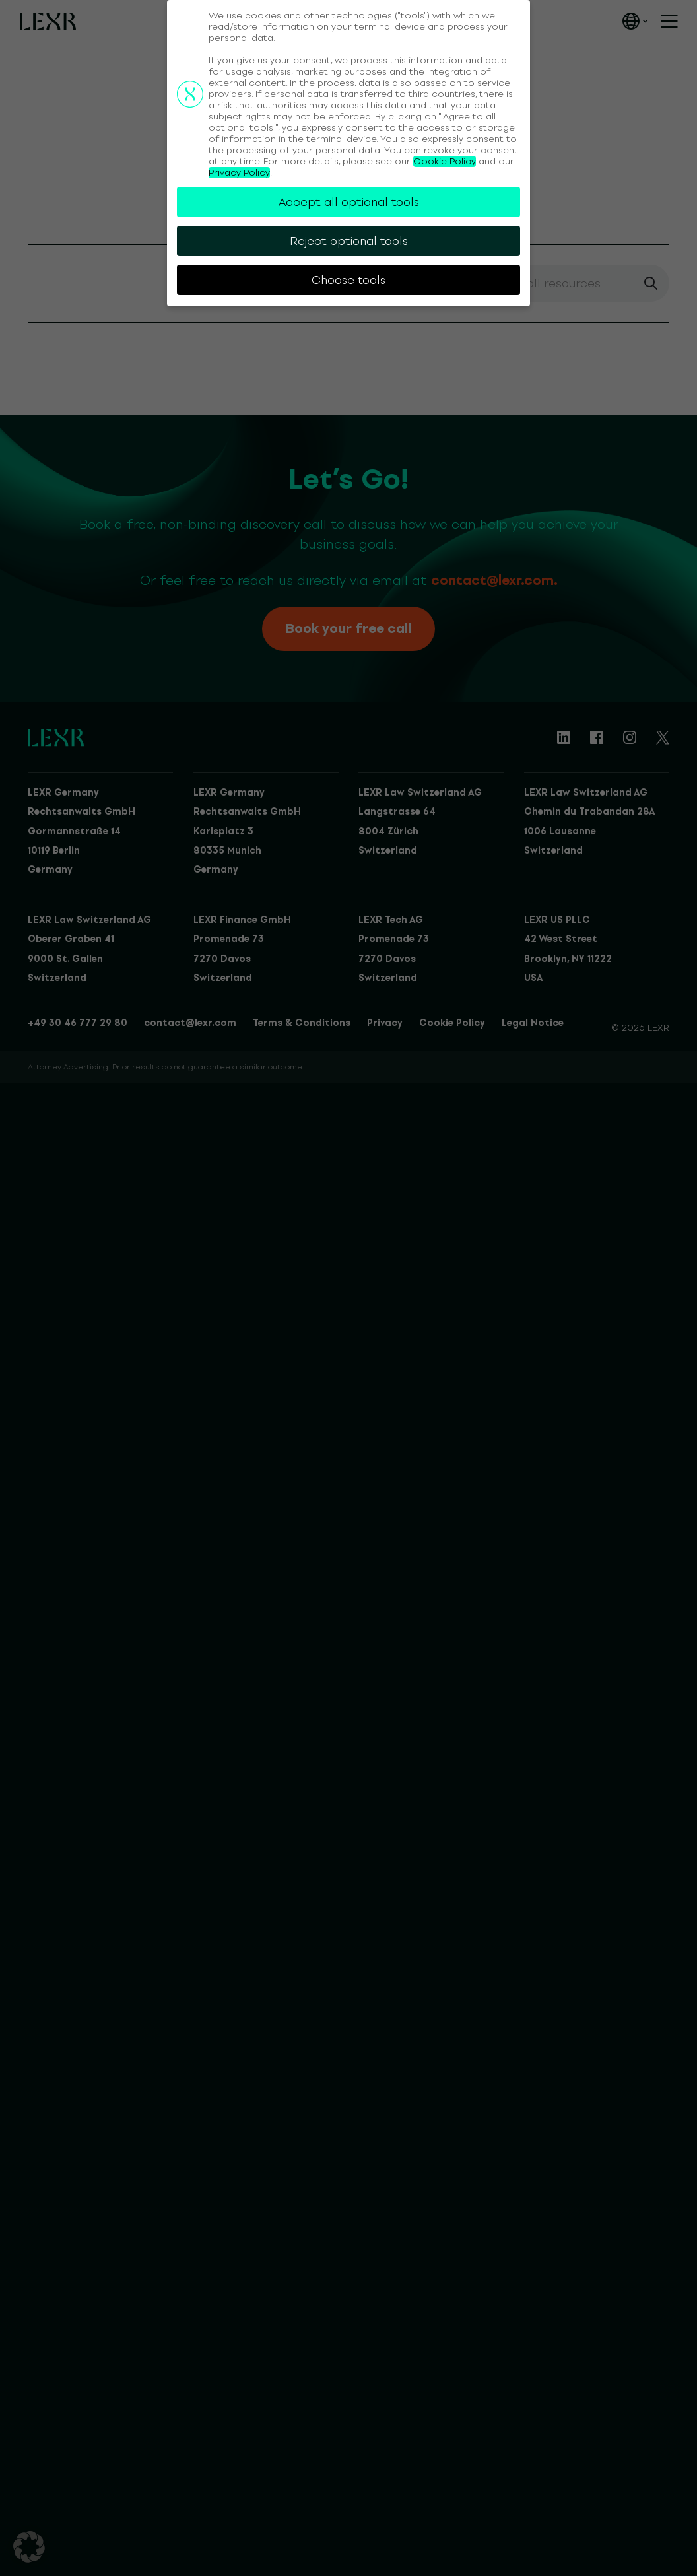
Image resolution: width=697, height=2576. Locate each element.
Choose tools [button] (348, 280)
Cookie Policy (444, 161)
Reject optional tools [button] (349, 241)
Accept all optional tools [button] (349, 202)
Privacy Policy (239, 172)
